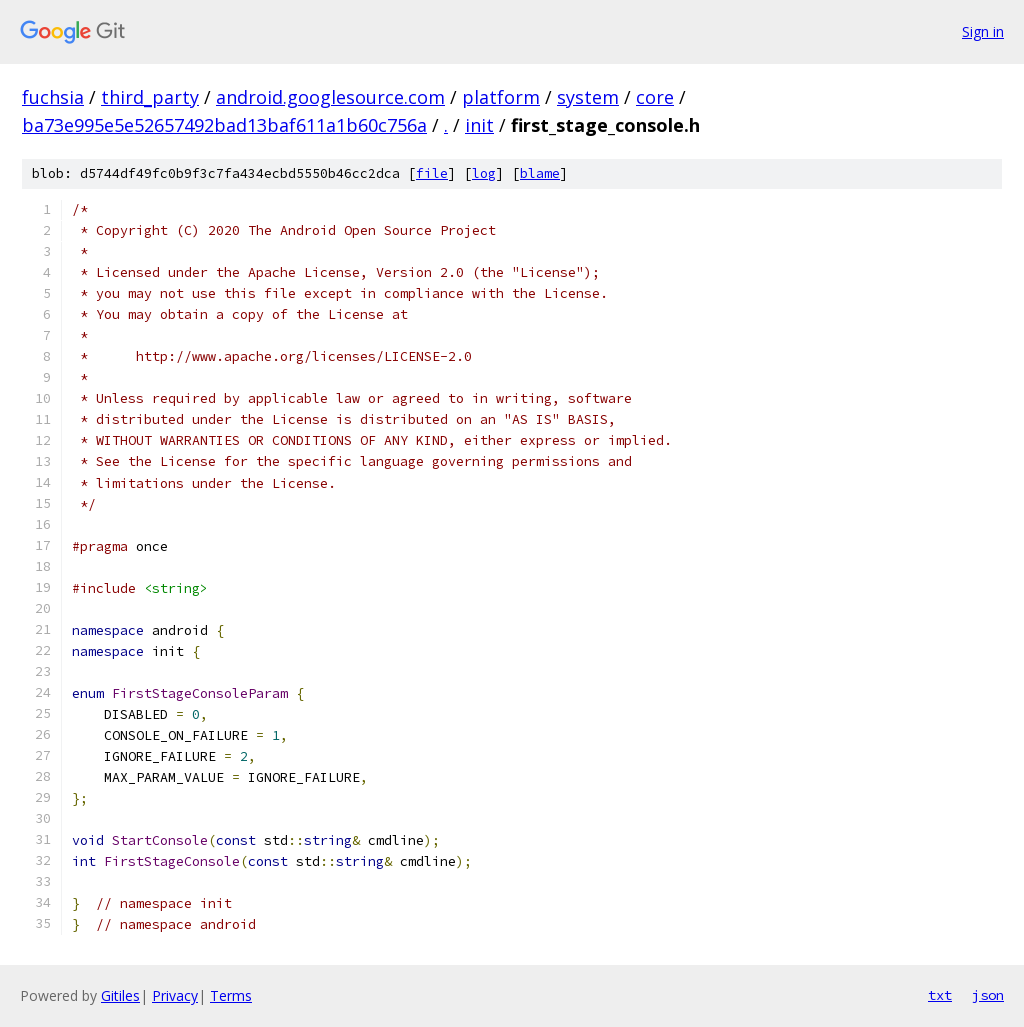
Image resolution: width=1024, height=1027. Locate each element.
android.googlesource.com (330, 97)
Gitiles (120, 995)
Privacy (175, 995)
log (484, 173)
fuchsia (53, 97)
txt (940, 995)
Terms (231, 995)
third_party (150, 97)
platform (501, 97)
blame (540, 173)
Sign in (983, 31)
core (655, 97)
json (988, 995)
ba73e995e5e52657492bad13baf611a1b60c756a (224, 125)
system (588, 97)
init (479, 125)
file (432, 173)
